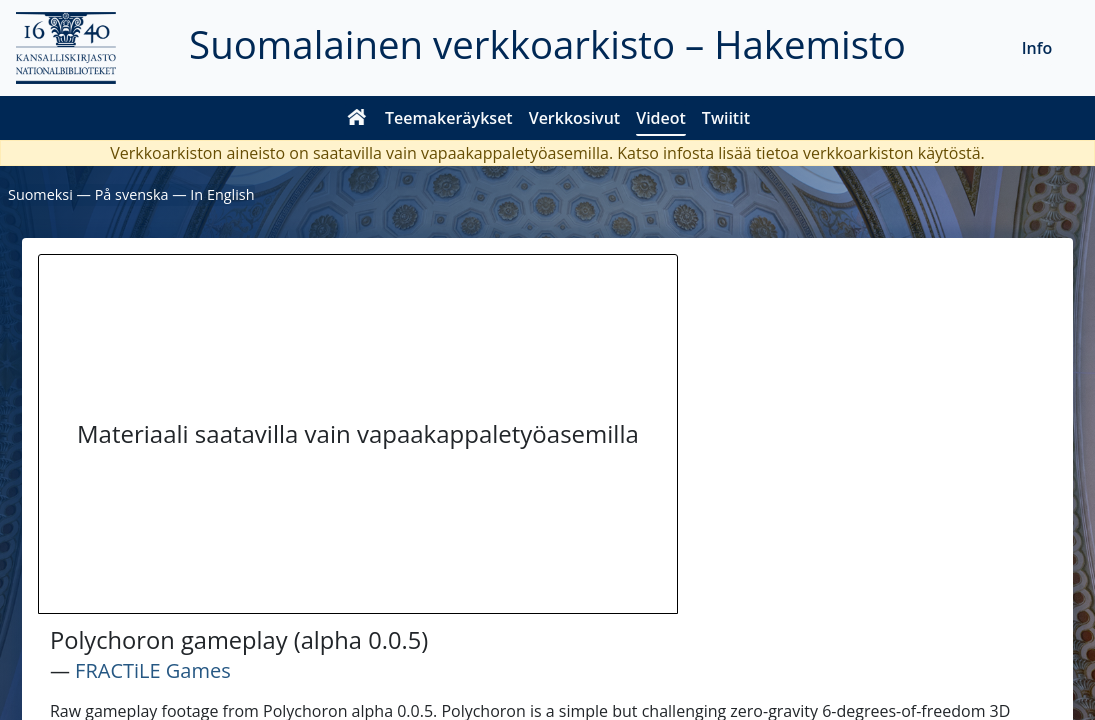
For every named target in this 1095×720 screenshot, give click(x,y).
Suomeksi (40, 194)
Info (1037, 48)
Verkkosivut (574, 118)
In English (222, 194)
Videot (661, 118)
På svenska (132, 194)
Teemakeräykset (449, 118)
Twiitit (726, 118)
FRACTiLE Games (153, 670)
